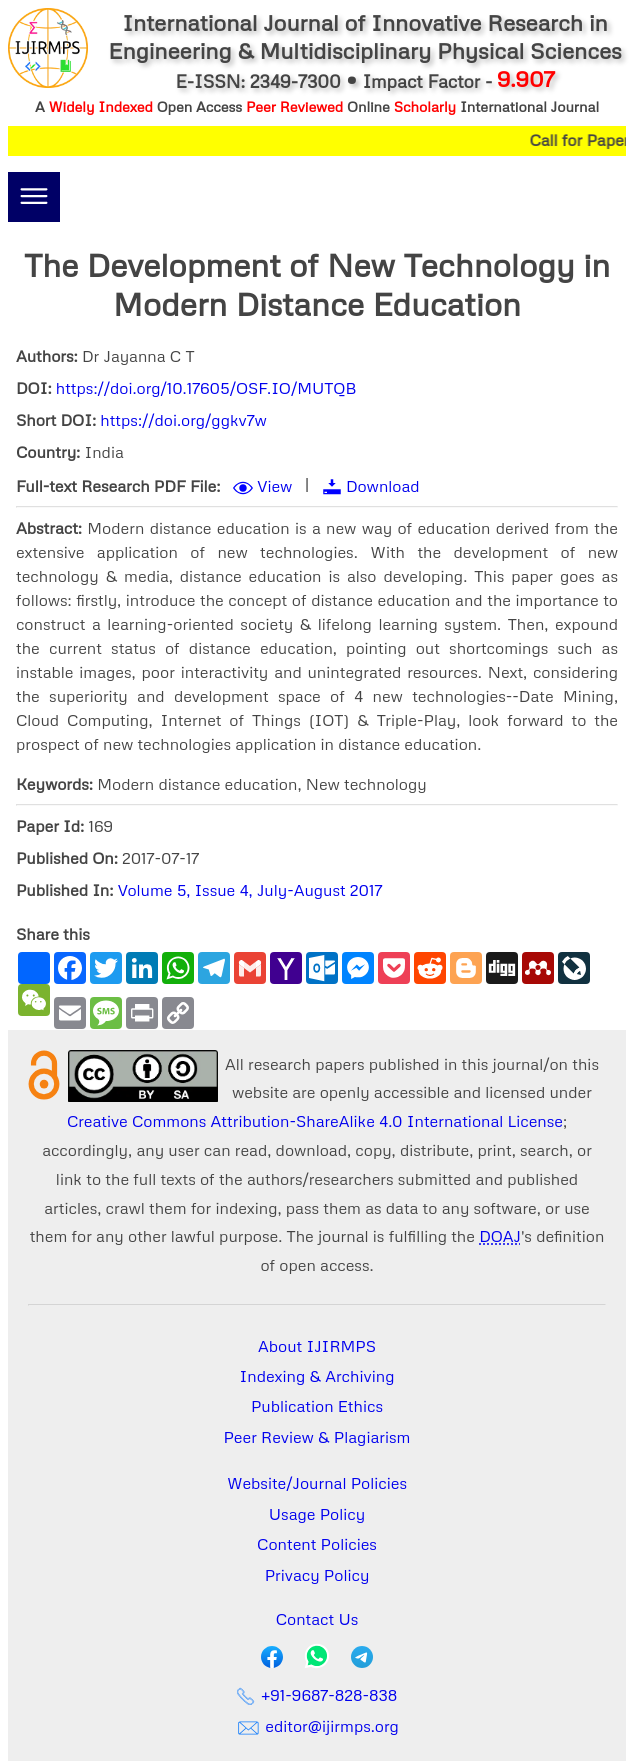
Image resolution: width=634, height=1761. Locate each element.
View (274, 486)
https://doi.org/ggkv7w (183, 420)
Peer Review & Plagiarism (317, 1437)
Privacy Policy (317, 1575)
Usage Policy (317, 1514)
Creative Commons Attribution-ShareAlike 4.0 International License (315, 1121)
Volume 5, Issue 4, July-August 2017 (250, 890)
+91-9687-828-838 (317, 1695)
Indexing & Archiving (317, 1376)
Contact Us (317, 1619)
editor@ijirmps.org (317, 1726)
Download (383, 486)
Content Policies (317, 1544)
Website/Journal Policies (317, 1483)
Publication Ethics (317, 1406)
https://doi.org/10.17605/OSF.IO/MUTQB (206, 388)
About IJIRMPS (317, 1346)
